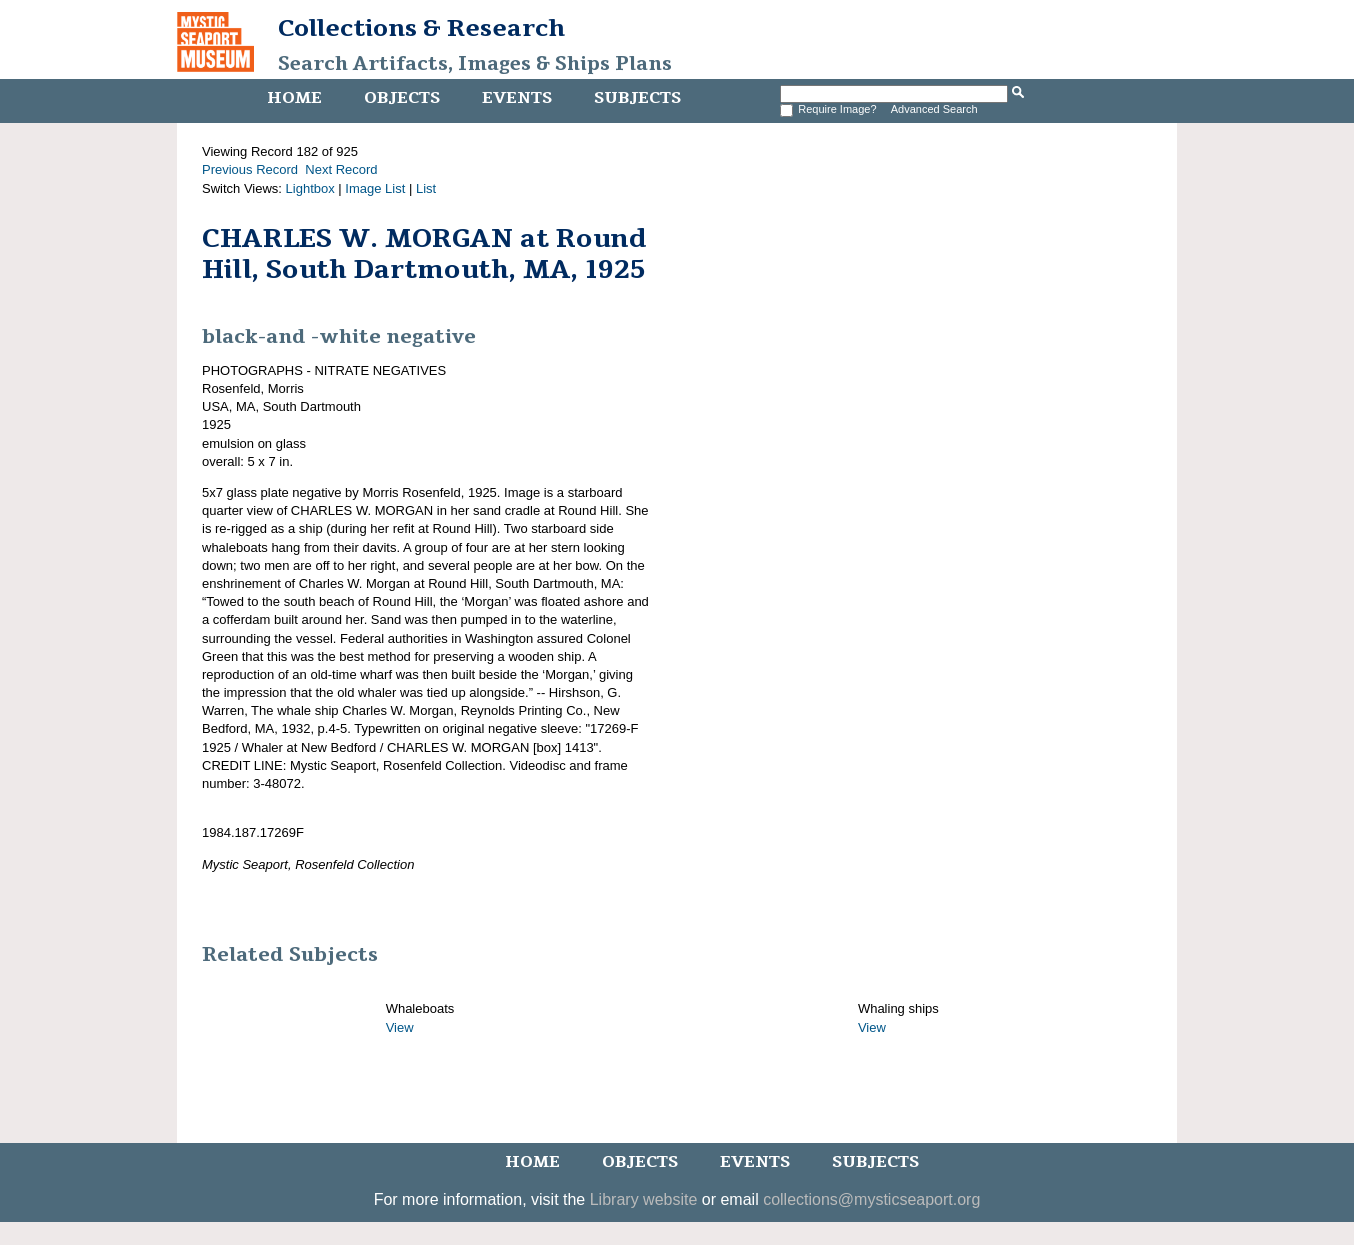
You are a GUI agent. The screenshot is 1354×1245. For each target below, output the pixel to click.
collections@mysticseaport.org (871, 1199)
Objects (402, 98)
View (400, 1027)
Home (294, 98)
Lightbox (310, 188)
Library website (644, 1199)
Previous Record (250, 169)
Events (517, 98)
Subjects (637, 98)
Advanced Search (934, 109)
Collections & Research (421, 28)
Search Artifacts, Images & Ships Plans (475, 64)
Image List (375, 188)
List (426, 188)
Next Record (341, 169)
